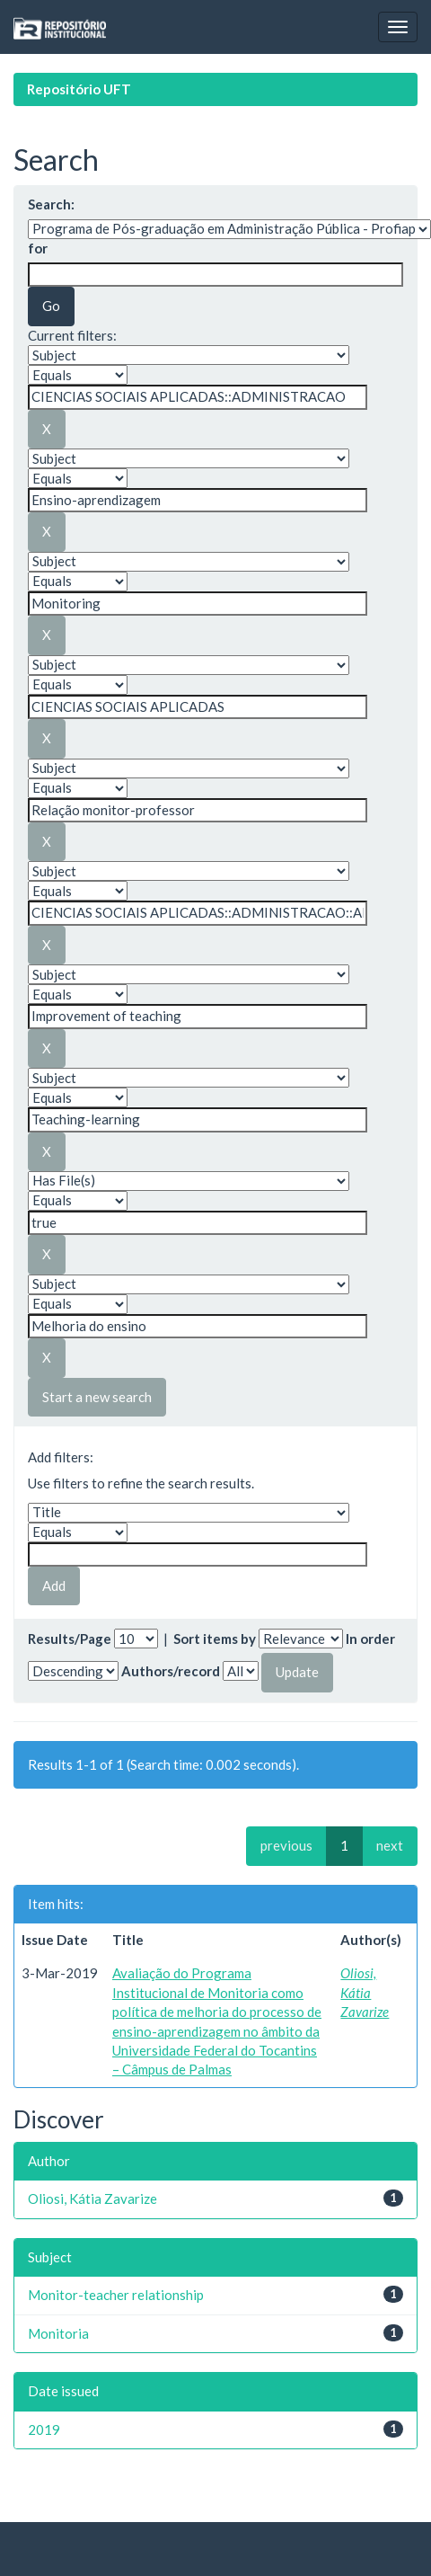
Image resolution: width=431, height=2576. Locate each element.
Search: (51, 204)
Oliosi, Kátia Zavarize (364, 1992)
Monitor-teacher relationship (116, 2295)
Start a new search (97, 1397)
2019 (44, 2429)
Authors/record (170, 1671)
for (38, 248)
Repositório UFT (79, 89)
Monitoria (58, 2333)
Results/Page (69, 1638)
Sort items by (214, 1638)
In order (370, 1638)
